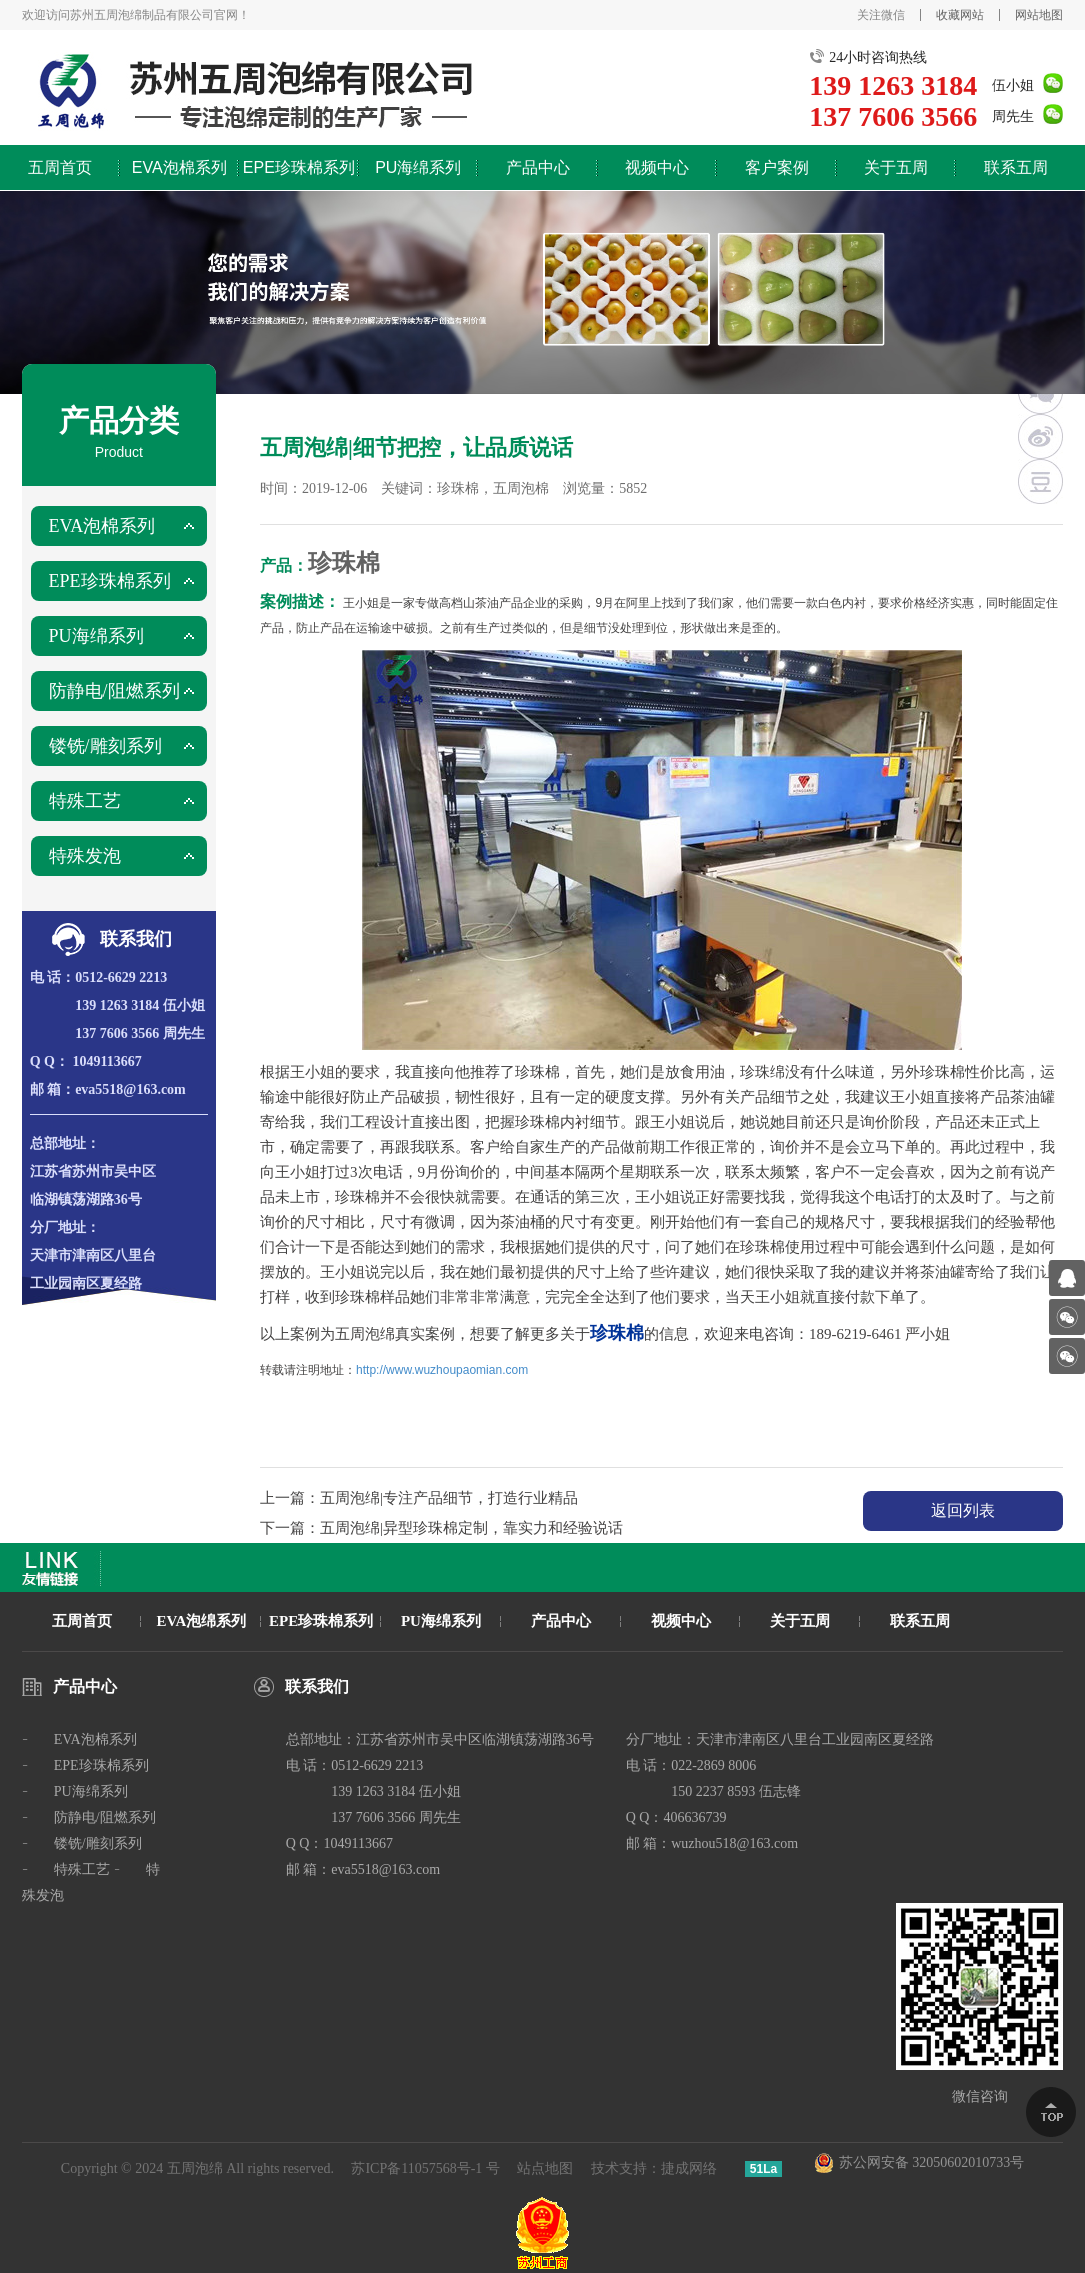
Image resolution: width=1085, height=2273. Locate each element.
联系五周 (1016, 167)
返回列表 (963, 1510)
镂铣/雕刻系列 (105, 746)
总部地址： (65, 1143)
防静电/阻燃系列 (114, 691)
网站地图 (1039, 15)
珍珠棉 (344, 563)
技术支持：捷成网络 (654, 2168)
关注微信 (881, 15)
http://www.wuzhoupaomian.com (442, 1370)
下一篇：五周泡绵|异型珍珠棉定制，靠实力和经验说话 (441, 1528)
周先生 (1013, 116)
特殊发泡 (85, 856)
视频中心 (657, 167)
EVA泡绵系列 (202, 1621)
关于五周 (896, 167)
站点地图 (545, 2168)
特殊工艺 (85, 801)
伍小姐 (1013, 85)
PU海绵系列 (418, 167)
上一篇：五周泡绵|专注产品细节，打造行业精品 (419, 1498)
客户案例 (777, 167)
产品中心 (538, 167)
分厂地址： (65, 1227)
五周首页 (60, 167)
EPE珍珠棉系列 (299, 167)
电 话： (53, 977)
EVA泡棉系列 (179, 167)
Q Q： (49, 1061)
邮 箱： (53, 1089)
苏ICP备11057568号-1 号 (425, 2168)
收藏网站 (960, 15)
